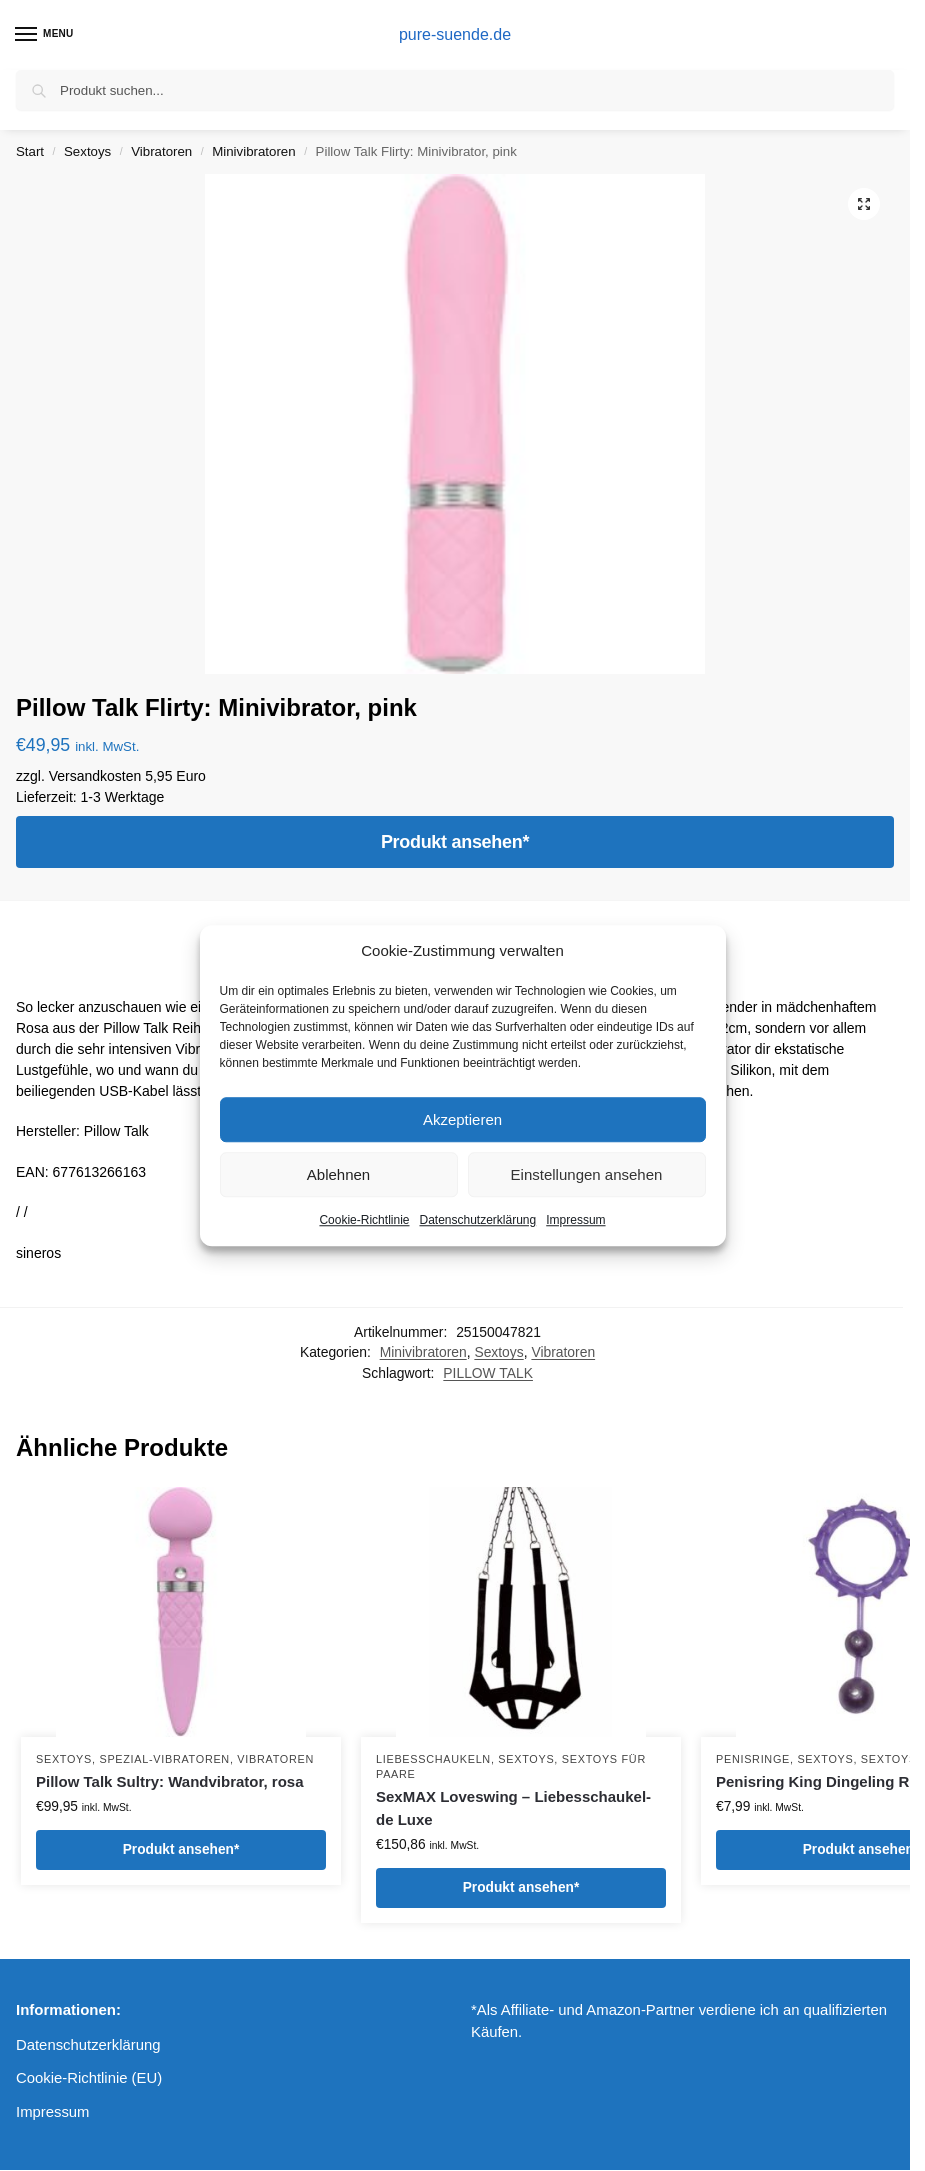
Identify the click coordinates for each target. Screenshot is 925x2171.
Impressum (575, 1220)
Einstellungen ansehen (587, 1174)
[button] (864, 204)
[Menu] (45, 35)
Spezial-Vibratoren (164, 1759)
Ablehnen (338, 1174)
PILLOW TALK (488, 1373)
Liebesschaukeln (433, 1759)
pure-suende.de (455, 34)
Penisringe (753, 1759)
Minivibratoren (253, 151)
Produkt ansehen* (455, 842)
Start (30, 151)
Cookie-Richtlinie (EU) (89, 2078)
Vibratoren (161, 151)
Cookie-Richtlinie (364, 1220)
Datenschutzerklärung (477, 1220)
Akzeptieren (462, 1119)
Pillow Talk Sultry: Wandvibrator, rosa (170, 1781)
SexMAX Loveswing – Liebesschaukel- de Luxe (513, 1808)
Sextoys (87, 151)
